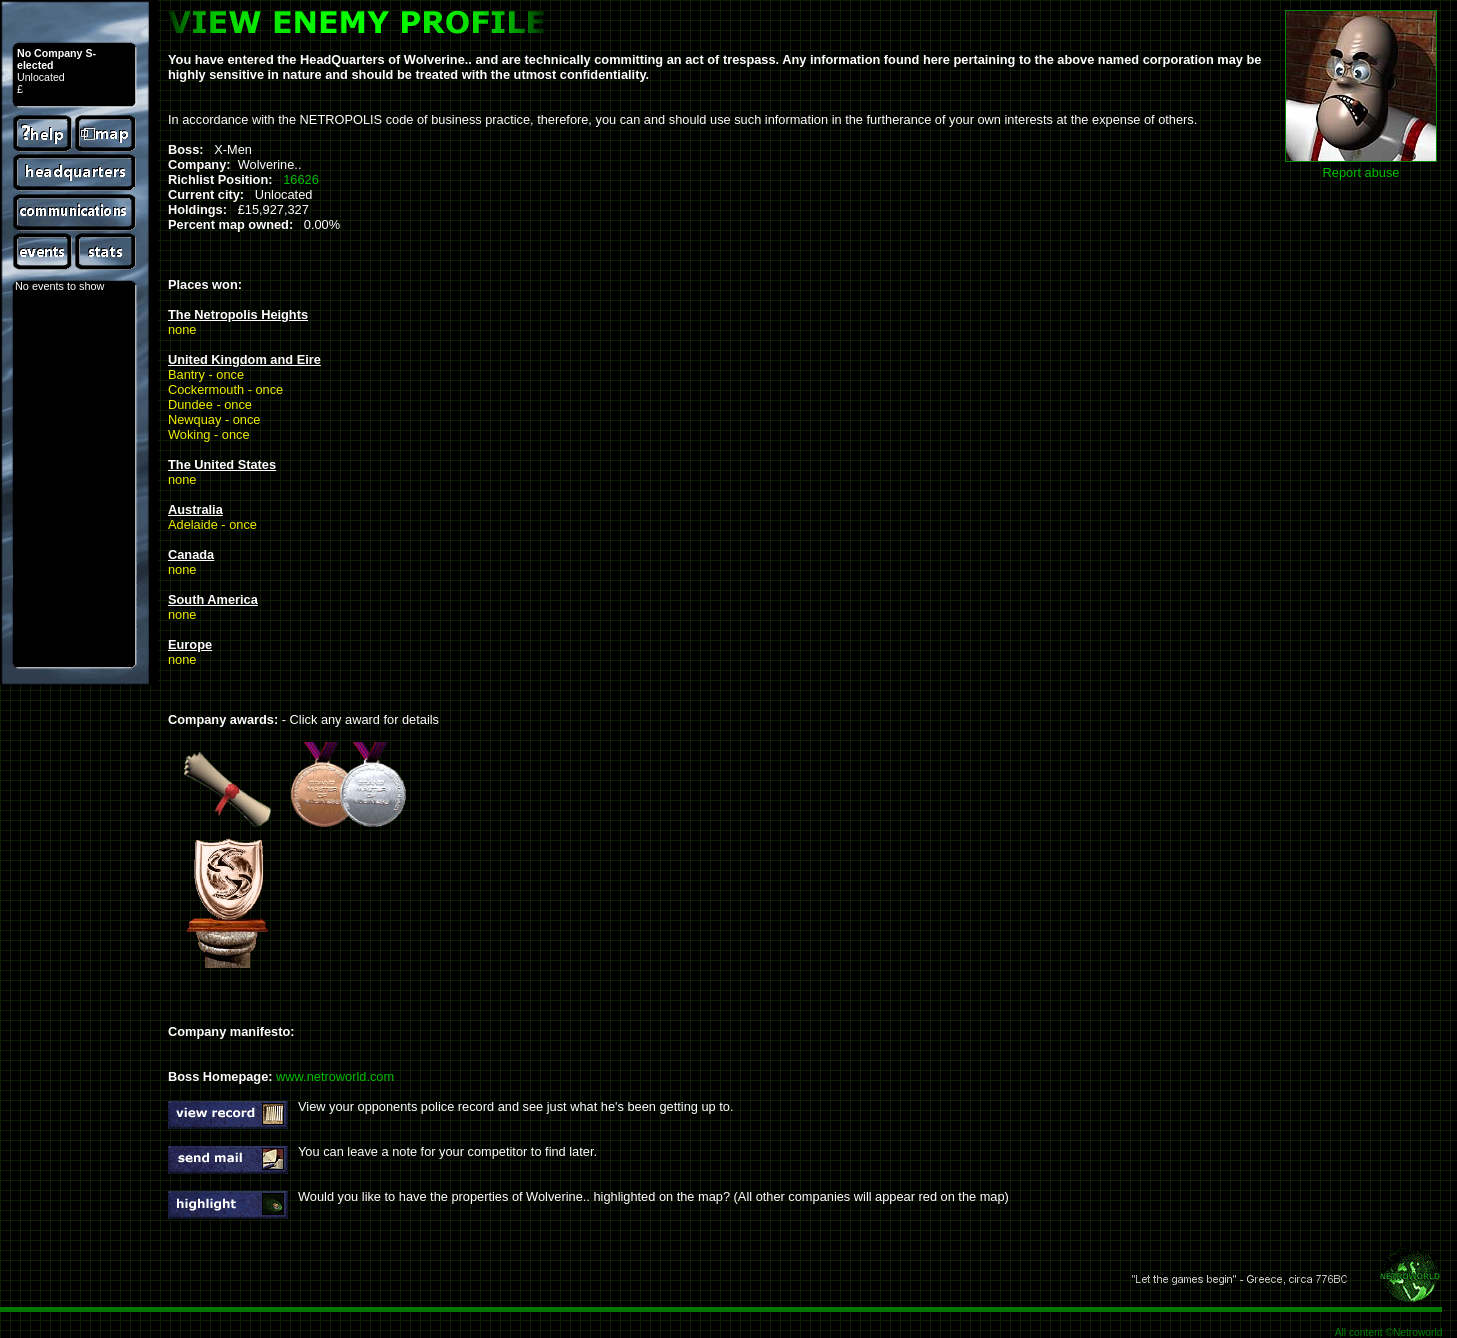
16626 (301, 179)
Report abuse (1361, 172)
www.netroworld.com (335, 1076)
